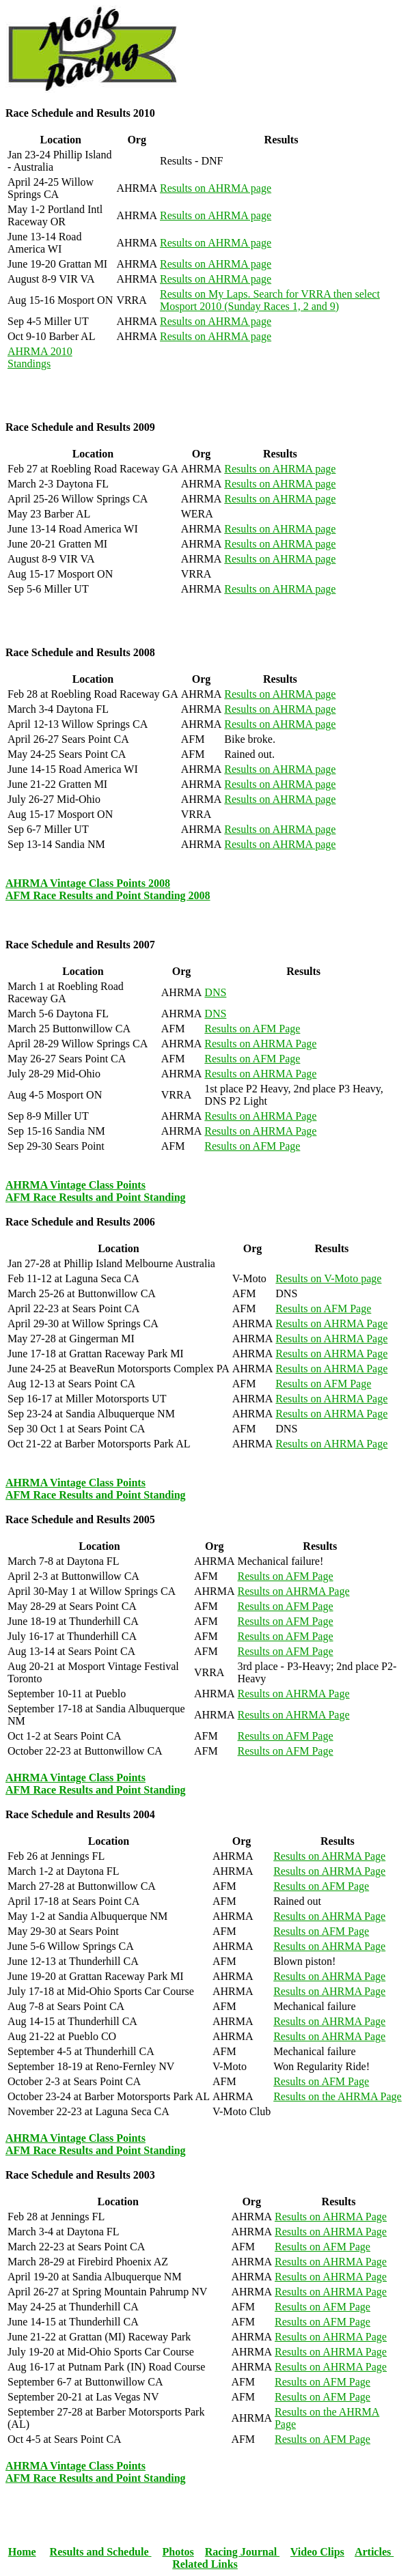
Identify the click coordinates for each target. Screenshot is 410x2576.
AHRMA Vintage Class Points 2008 (87, 883)
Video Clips (317, 2552)
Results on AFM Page (252, 1028)
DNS (215, 992)
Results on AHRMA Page (260, 1043)
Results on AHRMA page (215, 188)
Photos (178, 2552)
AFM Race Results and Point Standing (95, 1197)
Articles (374, 2552)
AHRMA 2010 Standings (40, 357)
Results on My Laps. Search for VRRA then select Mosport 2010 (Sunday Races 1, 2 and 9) (270, 300)
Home (22, 2552)
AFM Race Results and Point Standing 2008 (107, 895)
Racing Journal (242, 2552)
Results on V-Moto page (328, 1278)
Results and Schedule (101, 2552)
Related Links (205, 2564)
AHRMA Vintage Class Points (75, 1185)
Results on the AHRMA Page (337, 2096)
